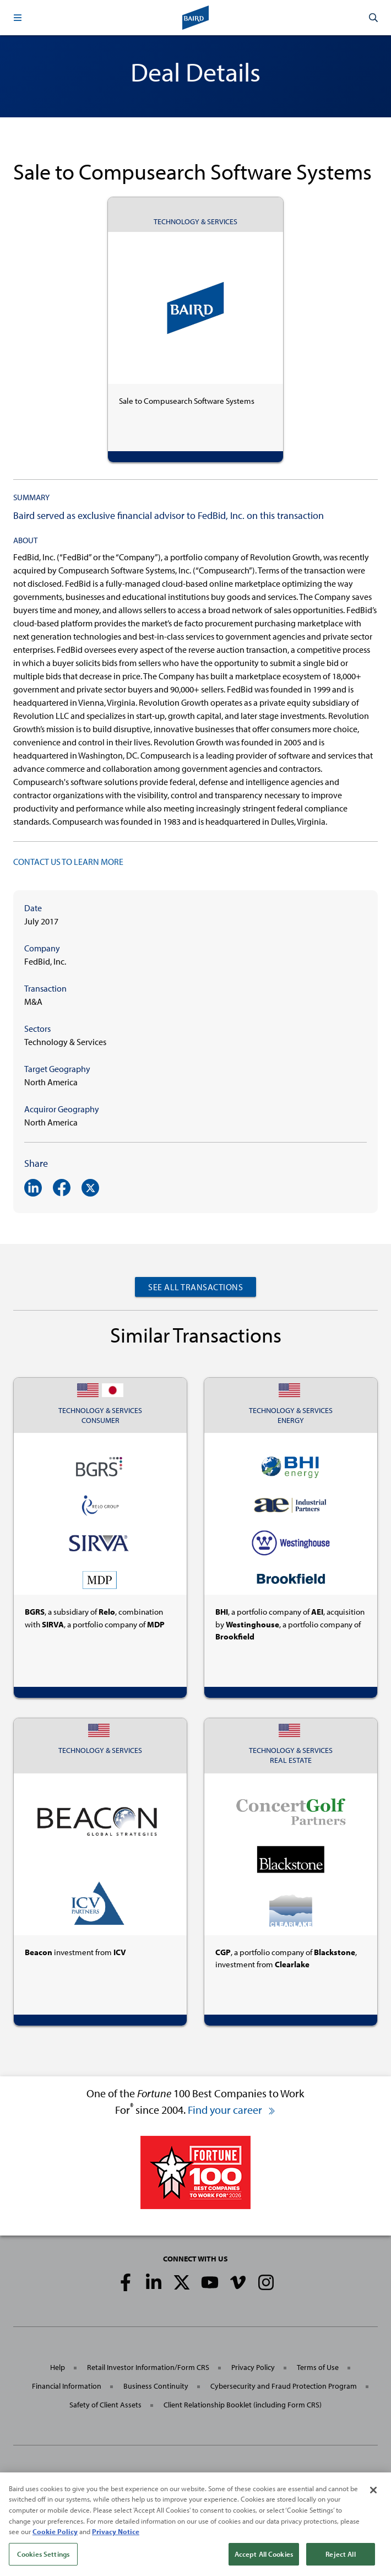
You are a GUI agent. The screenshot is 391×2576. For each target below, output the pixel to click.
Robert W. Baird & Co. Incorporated (101, 2482)
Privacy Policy (253, 2367)
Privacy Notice (115, 2544)
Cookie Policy (55, 2544)
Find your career (232, 2110)
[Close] (373, 2503)
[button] (17, 17)
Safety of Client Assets (105, 2405)
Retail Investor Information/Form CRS (148, 2367)
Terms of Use (318, 2367)
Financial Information (66, 2386)
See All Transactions (195, 1286)
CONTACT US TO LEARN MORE (68, 861)
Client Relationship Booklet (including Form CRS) (243, 2405)
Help (57, 2367)
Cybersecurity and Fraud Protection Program (283, 2386)
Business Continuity (155, 2386)
